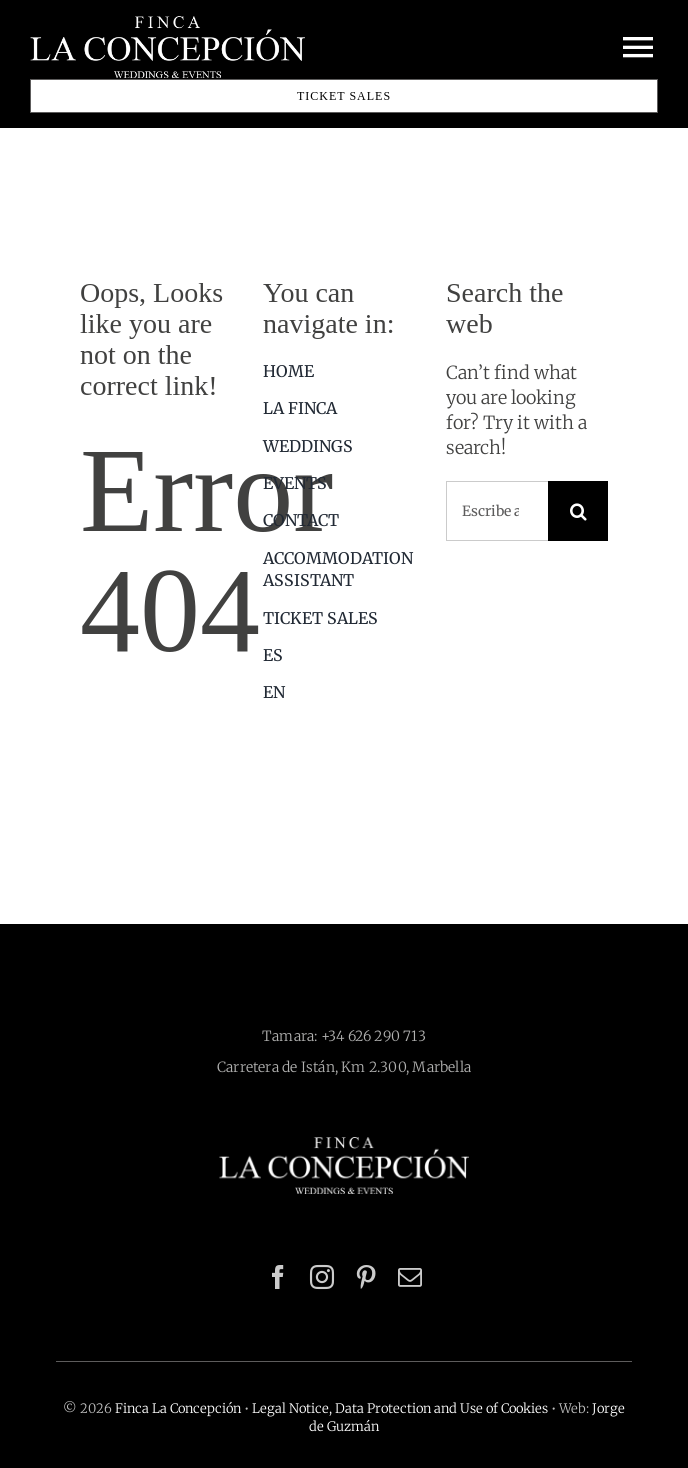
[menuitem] (344, 655)
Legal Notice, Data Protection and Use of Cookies (400, 1408)
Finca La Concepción (178, 1408)
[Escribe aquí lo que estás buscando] (497, 511)
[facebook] (278, 1277)
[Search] (578, 511)
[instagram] (322, 1277)
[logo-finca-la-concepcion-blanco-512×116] (344, 1145)
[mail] (410, 1277)
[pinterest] (366, 1277)
